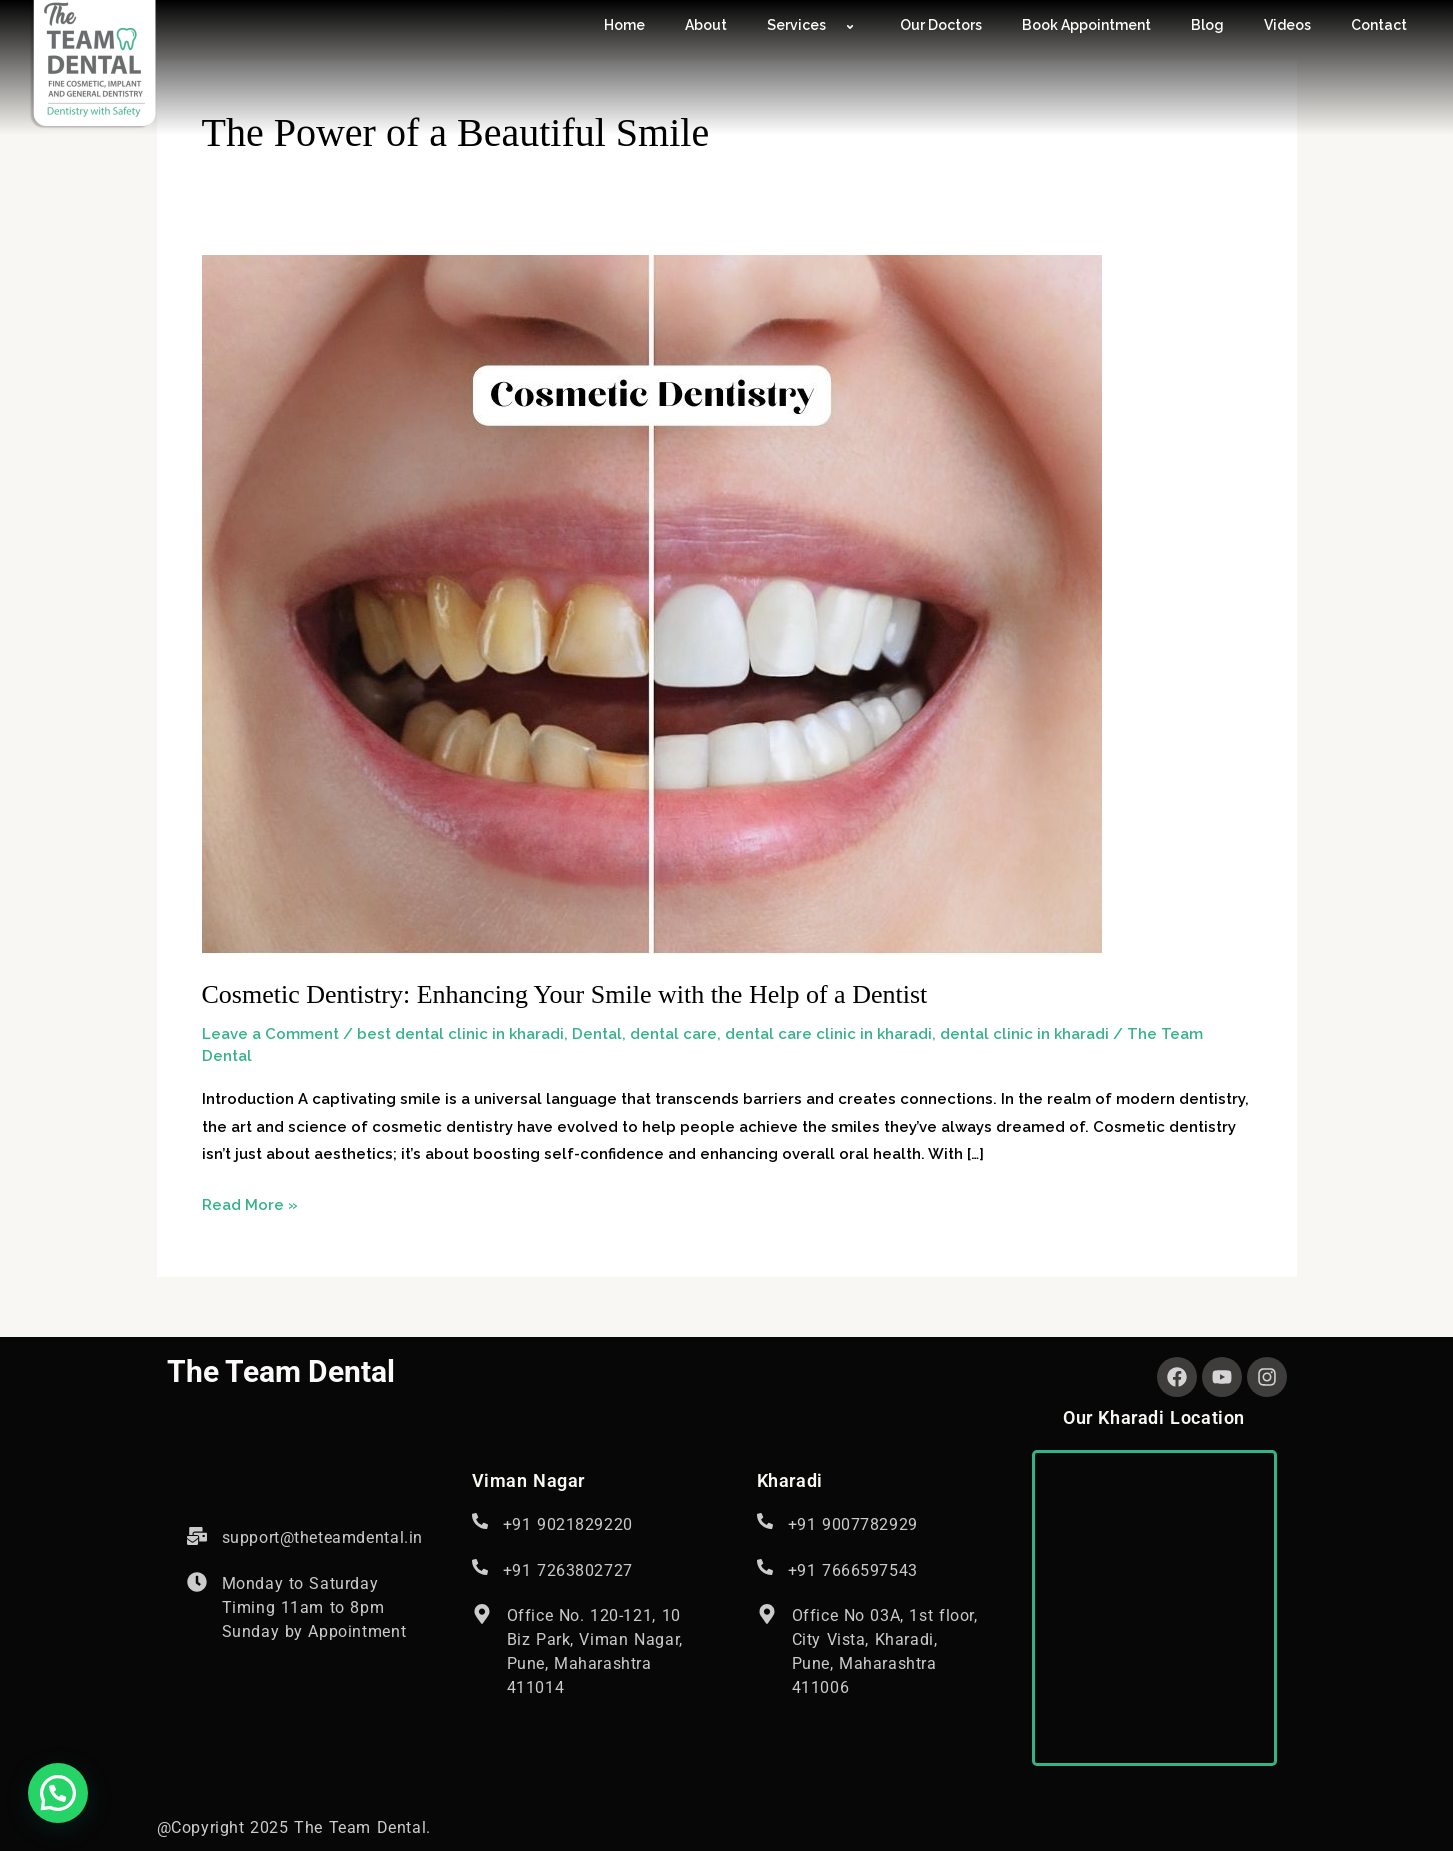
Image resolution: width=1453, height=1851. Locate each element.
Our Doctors (941, 25)
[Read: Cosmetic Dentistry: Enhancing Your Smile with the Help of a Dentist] (652, 604)
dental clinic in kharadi (1024, 1034)
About (706, 25)
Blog (1207, 25)
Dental (597, 1034)
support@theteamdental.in (322, 1537)
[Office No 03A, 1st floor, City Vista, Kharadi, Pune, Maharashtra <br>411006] (767, 1614)
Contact (1379, 25)
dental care (673, 1034)
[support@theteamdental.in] (197, 1536)
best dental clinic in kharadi (460, 1034)
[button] (58, 1793)
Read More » (250, 1203)
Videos (1287, 25)
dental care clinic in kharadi (828, 1034)
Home (624, 25)
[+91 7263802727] (480, 1567)
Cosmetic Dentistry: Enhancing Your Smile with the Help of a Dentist (565, 994)
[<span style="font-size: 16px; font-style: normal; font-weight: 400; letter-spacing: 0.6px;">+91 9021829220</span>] (480, 1521)
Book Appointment (1086, 25)
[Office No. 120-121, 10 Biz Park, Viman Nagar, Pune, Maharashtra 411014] (482, 1614)
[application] (834, 26)
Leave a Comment (270, 1034)
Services (813, 25)
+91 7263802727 (568, 1570)
